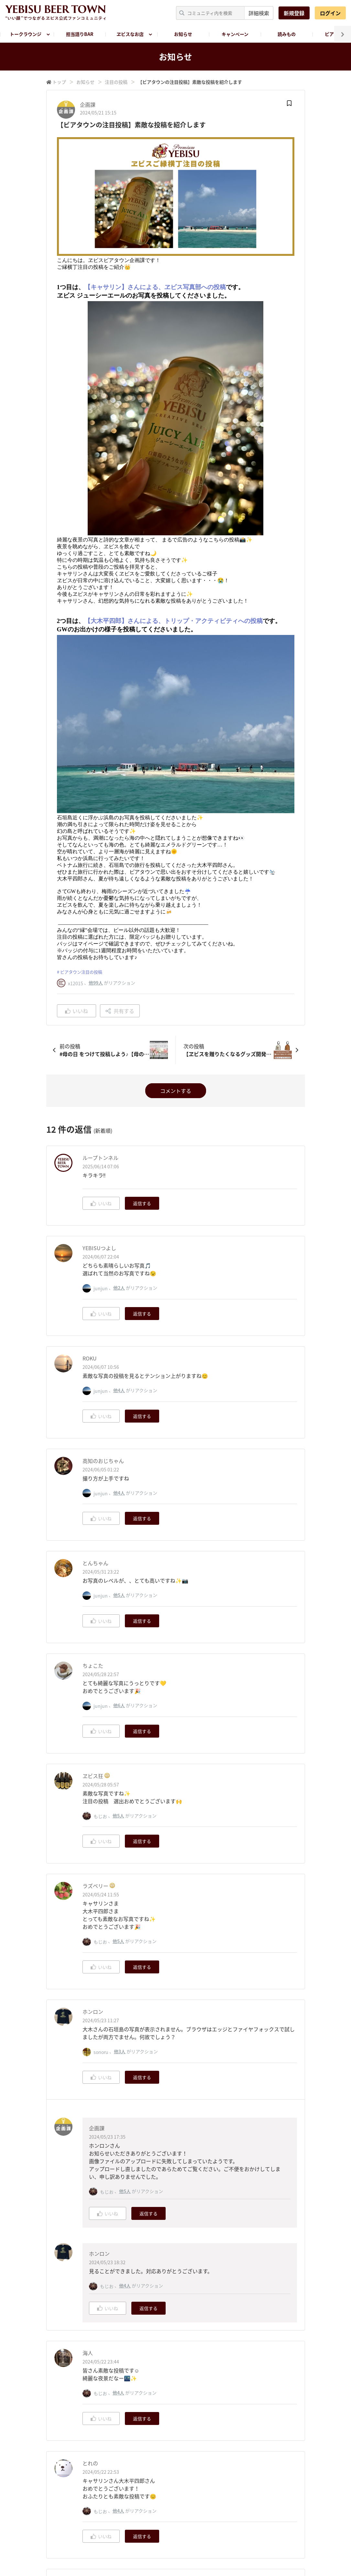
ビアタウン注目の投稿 (81, 972)
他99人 (96, 982)
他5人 (119, 1595)
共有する (119, 1011)
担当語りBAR (79, 34)
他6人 (119, 1705)
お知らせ (183, 34)
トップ (59, 82)
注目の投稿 (116, 82)
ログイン (330, 13)
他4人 (119, 1390)
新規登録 (294, 13)
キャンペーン (235, 34)
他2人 (119, 1287)
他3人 (120, 2051)
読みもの (287, 34)
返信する (142, 1203)
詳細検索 (258, 13)
